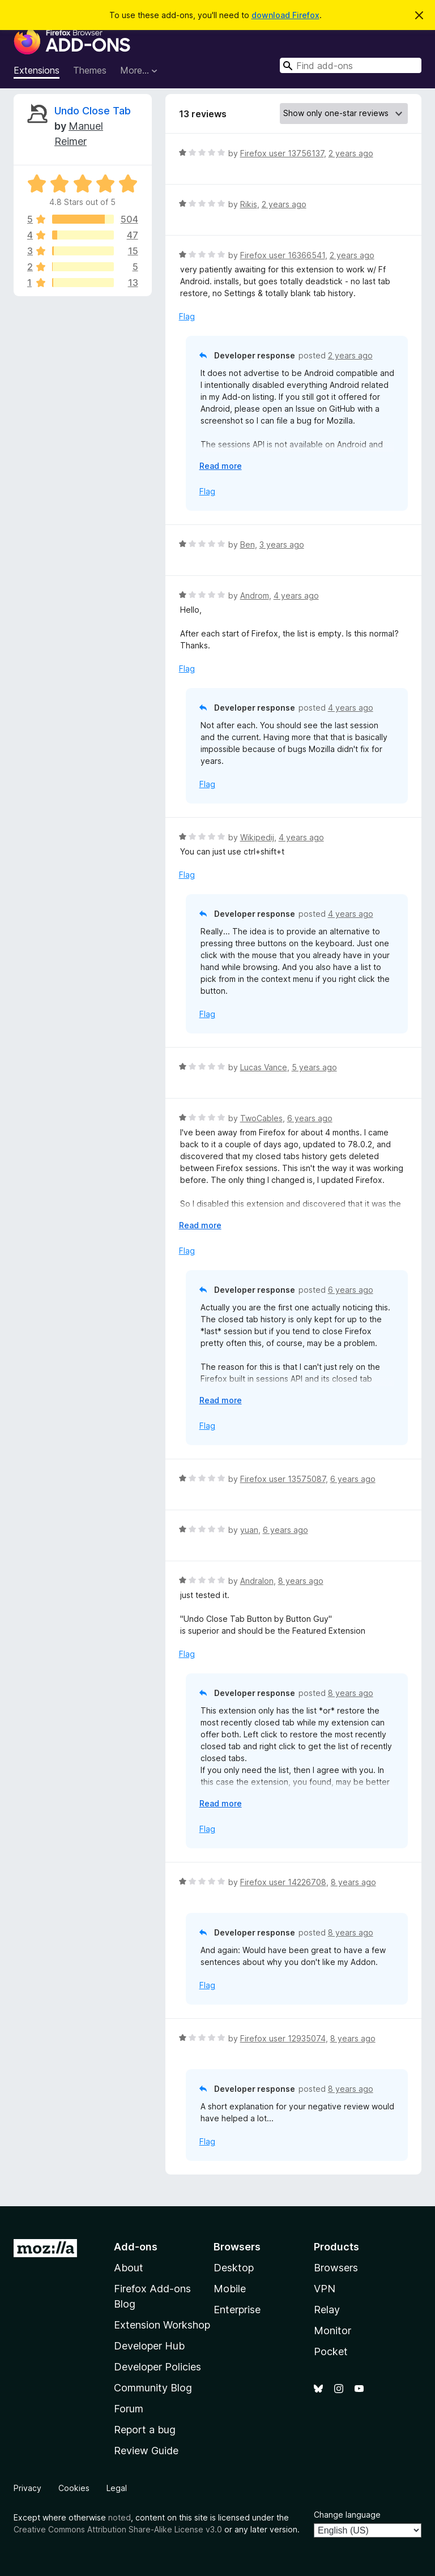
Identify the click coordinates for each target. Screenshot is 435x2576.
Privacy (27, 2488)
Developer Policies (157, 2367)
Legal (116, 2488)
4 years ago (296, 595)
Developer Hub (149, 2346)
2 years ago (351, 153)
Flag (187, 316)
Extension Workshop (162, 2325)
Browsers (336, 2268)
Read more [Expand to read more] (220, 466)
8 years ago (300, 1581)
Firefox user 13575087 (283, 1479)
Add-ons (135, 2247)
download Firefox (285, 15)
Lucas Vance (263, 1067)
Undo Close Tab (92, 111)
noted (119, 2517)
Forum (128, 2409)
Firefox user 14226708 (283, 1882)
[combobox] (350, 65)
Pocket (331, 2351)
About (128, 2268)
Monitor (332, 2330)
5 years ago (314, 1067)
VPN (324, 2289)
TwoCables (261, 1118)
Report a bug (145, 2430)
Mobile (230, 2289)
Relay (327, 2310)
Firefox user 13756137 (282, 153)
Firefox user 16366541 (282, 255)
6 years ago (309, 1118)
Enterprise (237, 2310)
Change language (347, 2514)
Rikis (248, 204)
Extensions (36, 70)
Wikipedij (257, 837)
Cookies (73, 2488)
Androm (254, 595)
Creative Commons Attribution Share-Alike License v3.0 (118, 2529)
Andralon (257, 1581)
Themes (89, 70)
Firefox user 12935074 (283, 2038)
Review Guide (146, 2451)
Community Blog (153, 2388)
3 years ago (281, 544)
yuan (249, 1530)
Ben (247, 544)
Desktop (234, 2268)
